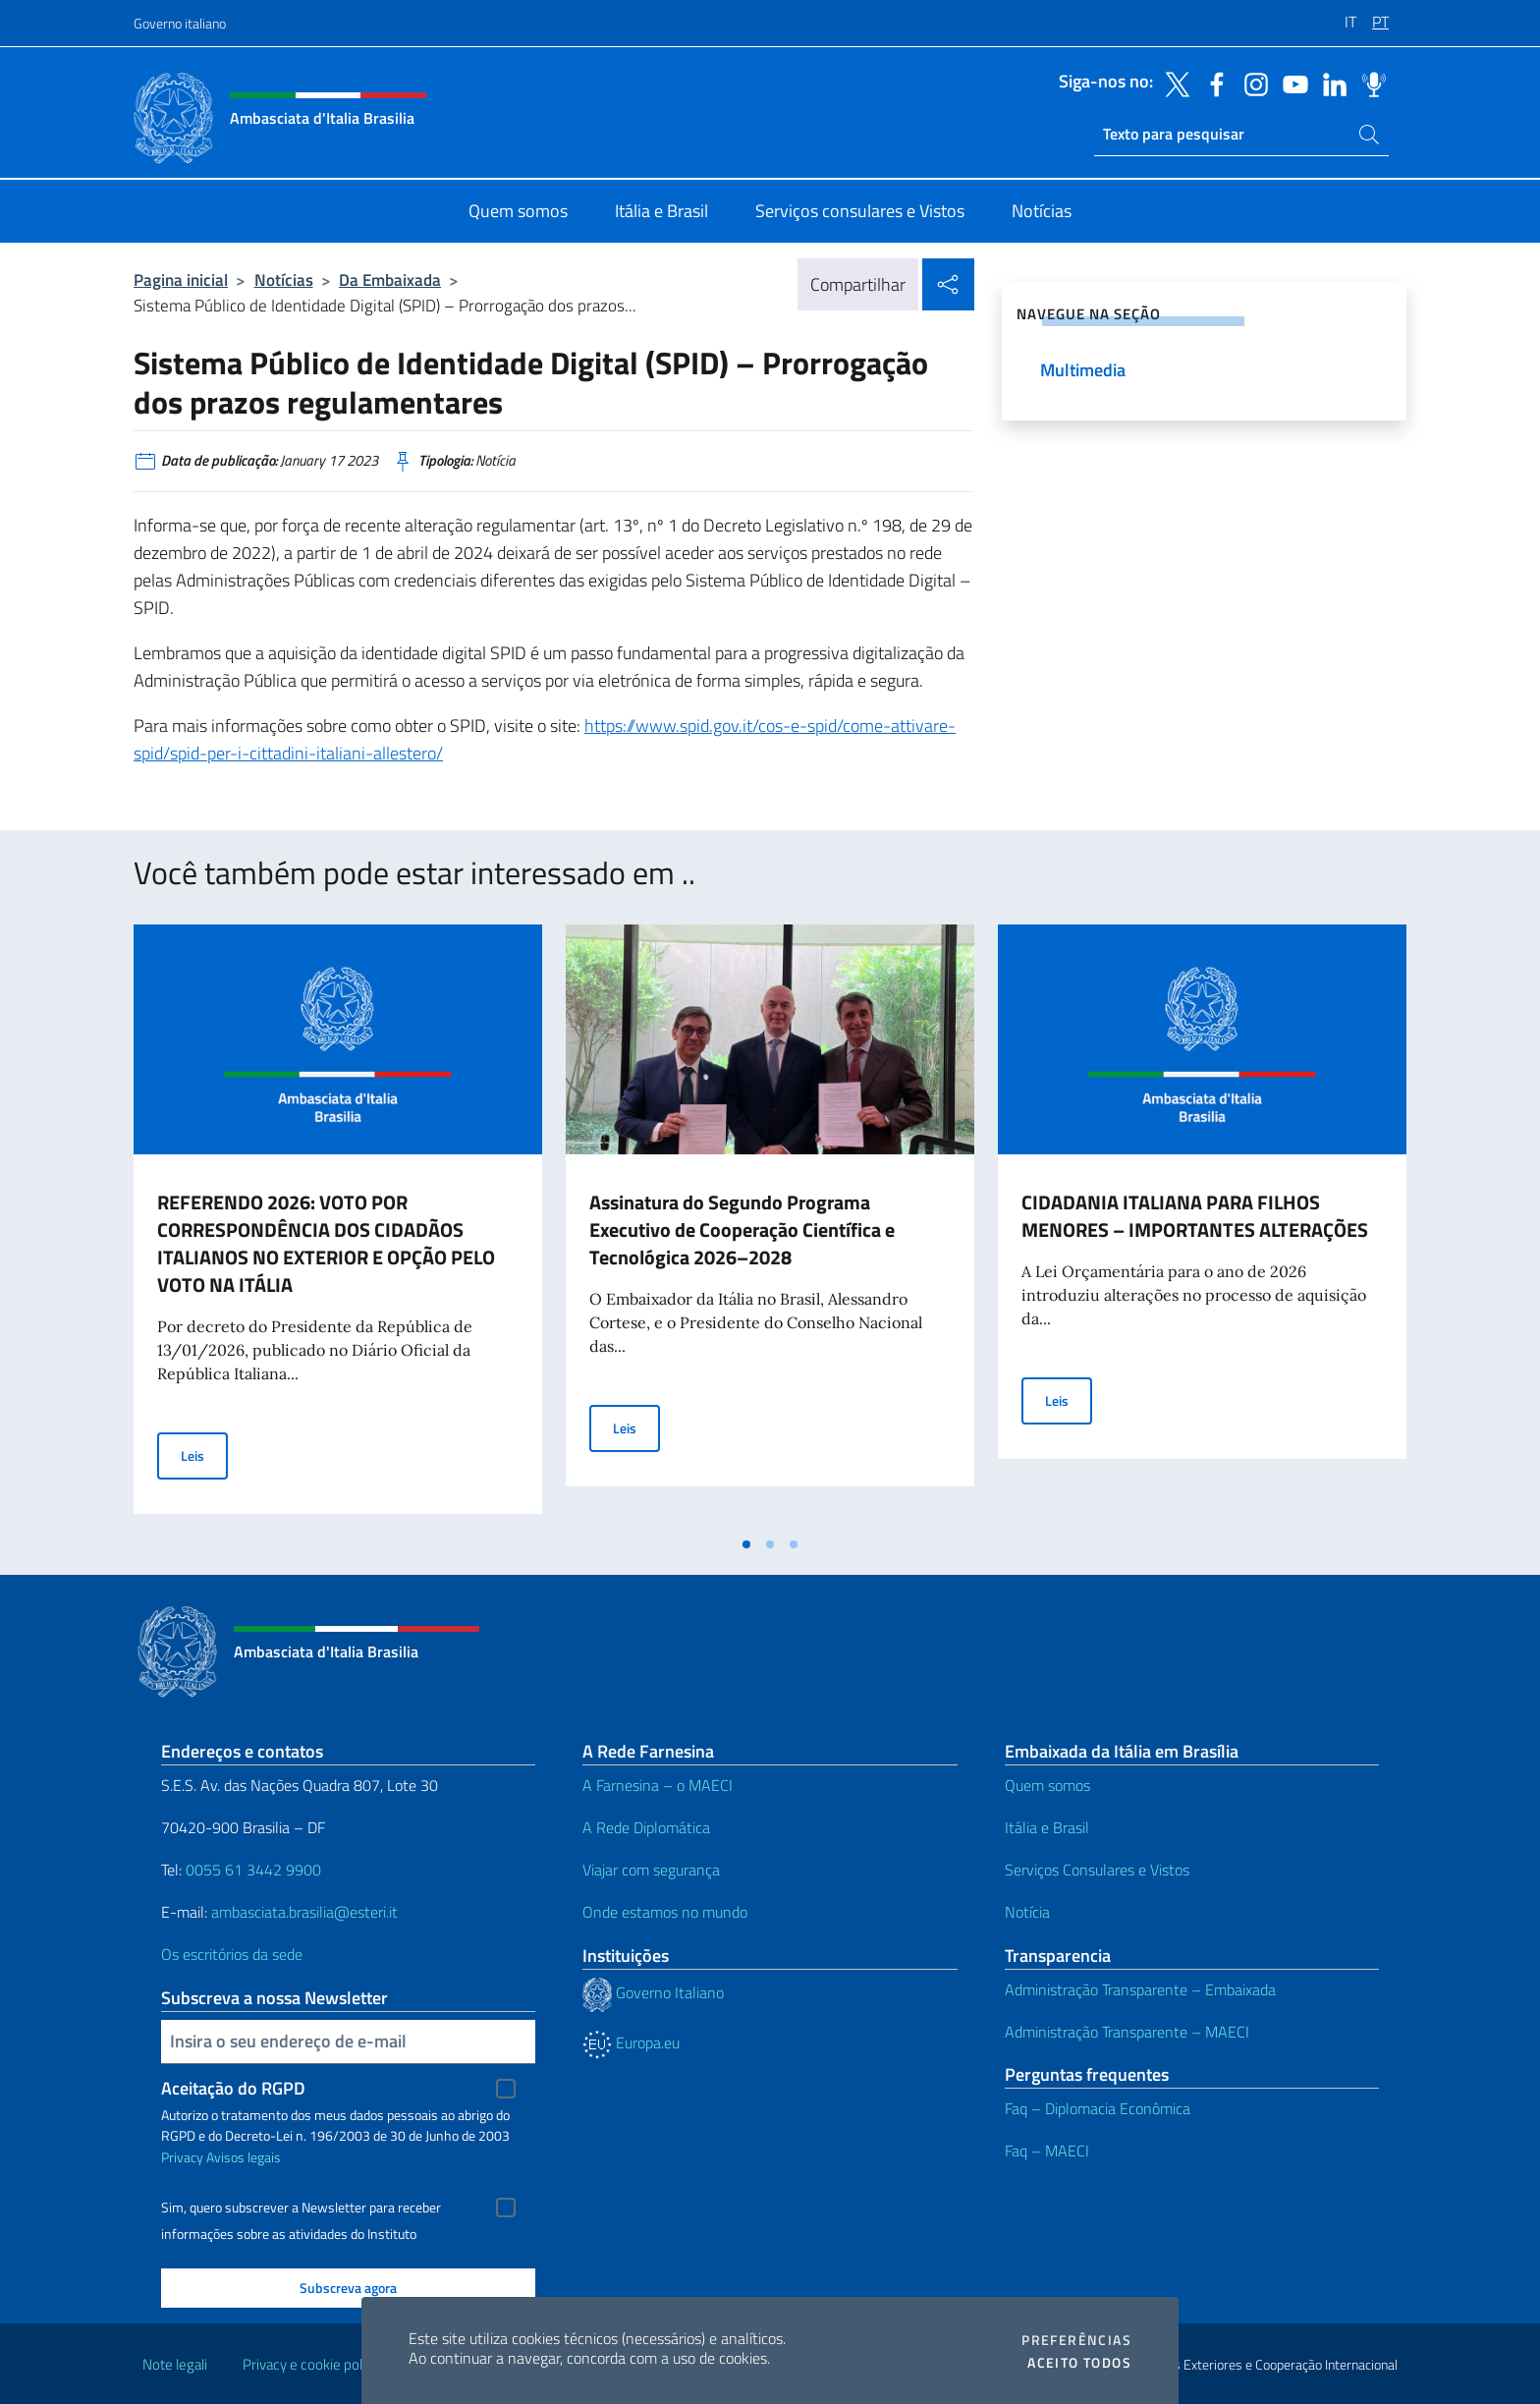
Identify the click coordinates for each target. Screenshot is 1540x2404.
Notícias (283, 279)
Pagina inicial (181, 279)
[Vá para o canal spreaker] (1369, 82)
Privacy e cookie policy (311, 2364)
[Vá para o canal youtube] (1290, 82)
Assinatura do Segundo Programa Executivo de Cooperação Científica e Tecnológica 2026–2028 (742, 1229)
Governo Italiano (653, 1992)
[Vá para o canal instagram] (1251, 82)
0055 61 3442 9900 (251, 1869)
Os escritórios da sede (231, 1954)
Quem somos (1047, 1785)
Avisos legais (243, 2157)
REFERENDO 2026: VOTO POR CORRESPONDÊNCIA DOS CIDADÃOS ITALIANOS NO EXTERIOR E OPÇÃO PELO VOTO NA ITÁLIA (326, 1243)
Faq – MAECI (1047, 2150)
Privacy (182, 2157)
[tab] (746, 1544)
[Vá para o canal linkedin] (1329, 82)
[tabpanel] (338, 1225)
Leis (204, 1454)
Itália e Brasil (1047, 1827)
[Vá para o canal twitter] (1172, 82)
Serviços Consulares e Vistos (1097, 1869)
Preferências (1076, 2340)
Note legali (174, 2364)
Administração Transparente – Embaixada (1140, 1989)
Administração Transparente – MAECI (1127, 2031)
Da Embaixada (390, 279)
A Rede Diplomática (646, 1827)
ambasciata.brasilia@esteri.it (304, 1912)
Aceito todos (1079, 2363)
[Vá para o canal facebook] (1212, 82)
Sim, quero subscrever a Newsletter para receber (301, 2207)
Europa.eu (631, 2042)
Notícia (1027, 1912)
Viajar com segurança (651, 1869)
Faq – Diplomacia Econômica (1097, 2108)
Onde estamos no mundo (664, 1912)
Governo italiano (180, 23)
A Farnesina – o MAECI (657, 1785)
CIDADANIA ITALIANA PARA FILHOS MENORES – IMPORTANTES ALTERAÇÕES (1194, 1216)
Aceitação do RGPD (233, 2088)
